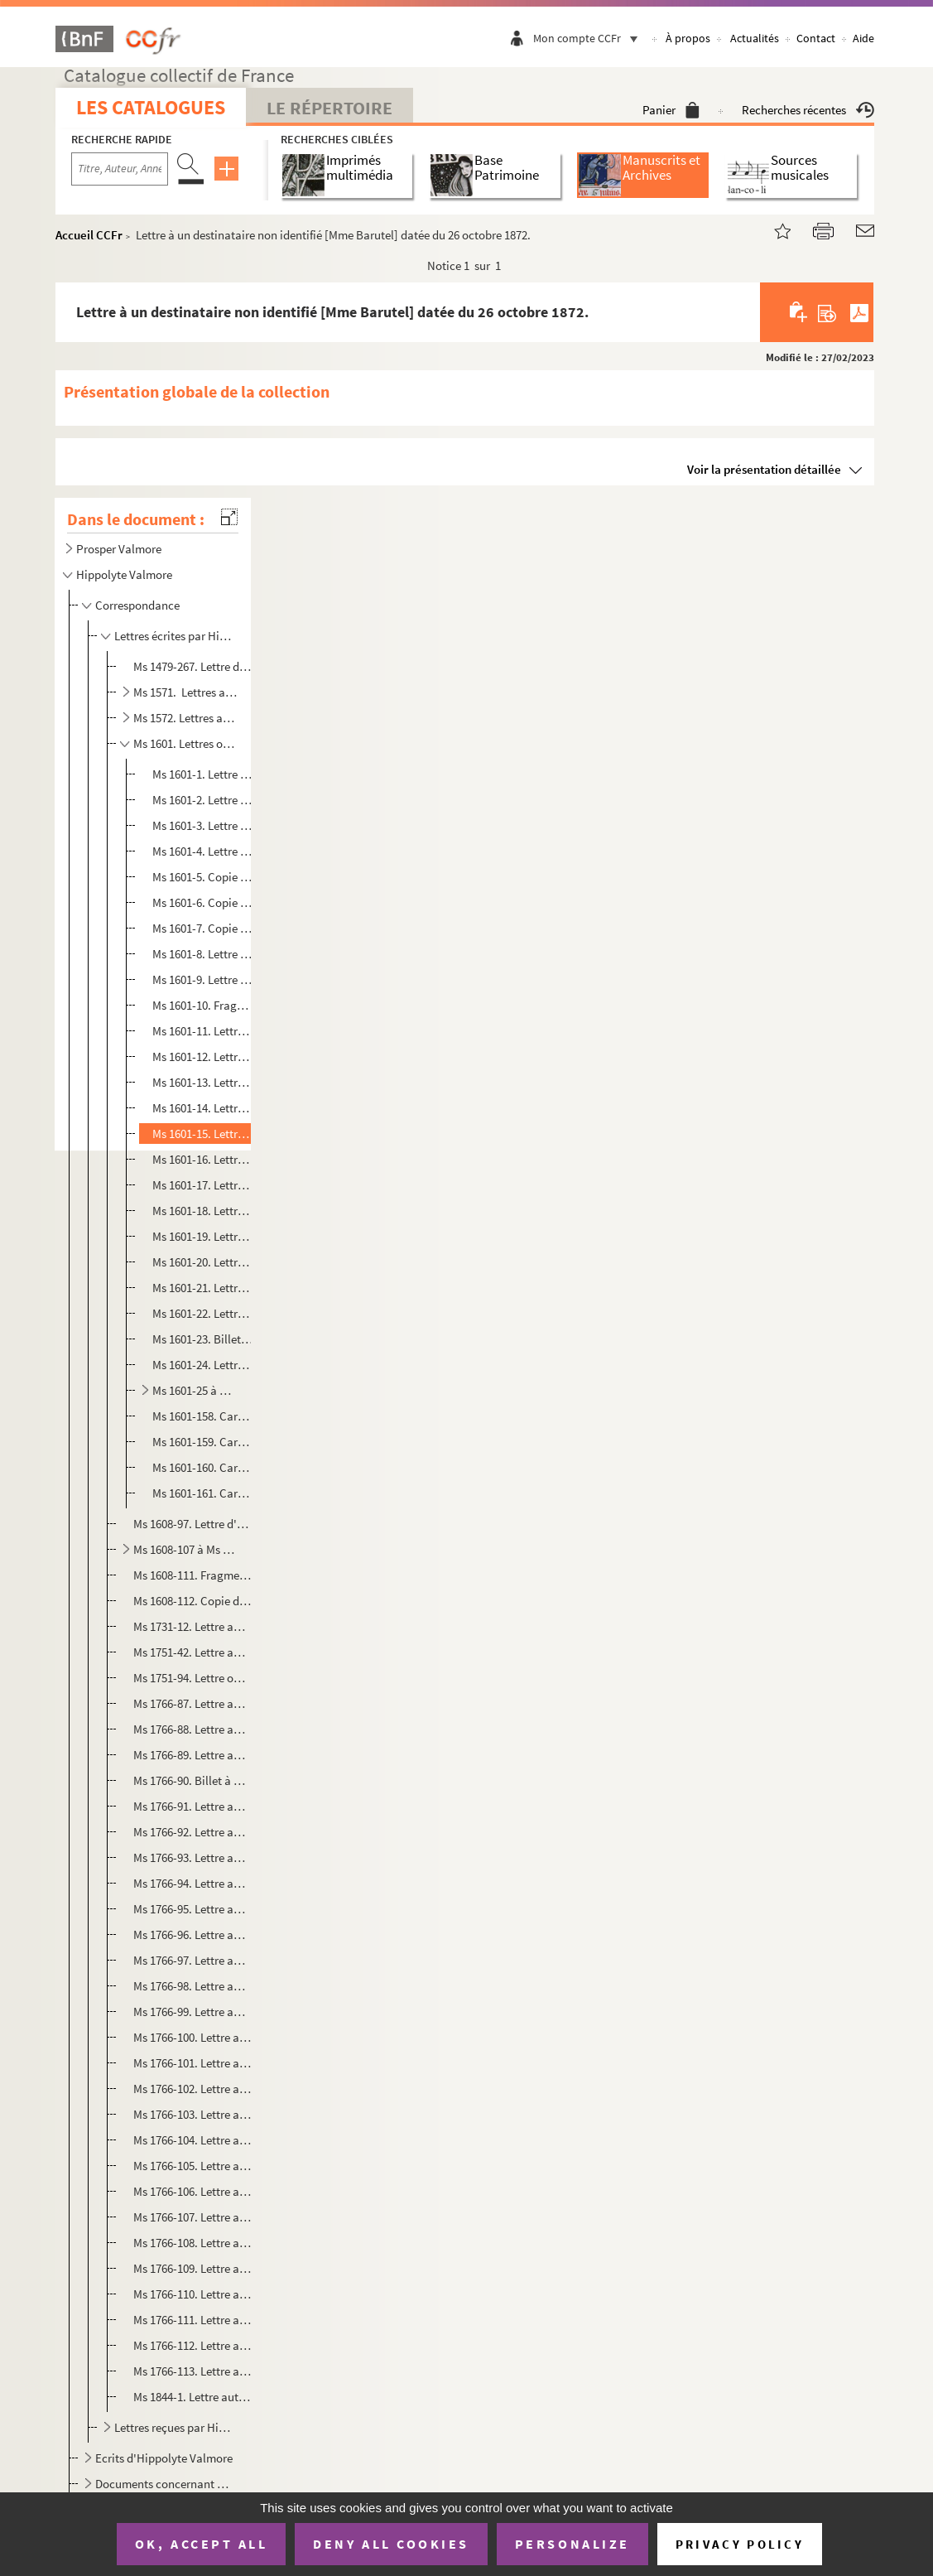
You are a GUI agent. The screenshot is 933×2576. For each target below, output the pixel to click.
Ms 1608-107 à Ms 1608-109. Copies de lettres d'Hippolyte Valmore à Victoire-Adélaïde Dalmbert (185, 1549)
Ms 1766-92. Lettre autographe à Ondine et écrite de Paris (192, 1832)
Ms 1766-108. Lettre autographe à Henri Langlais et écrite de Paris (192, 2242)
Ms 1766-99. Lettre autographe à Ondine (192, 2011)
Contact (815, 38)
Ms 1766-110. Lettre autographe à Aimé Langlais (192, 2294)
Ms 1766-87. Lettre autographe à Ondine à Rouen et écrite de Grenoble (192, 1703)
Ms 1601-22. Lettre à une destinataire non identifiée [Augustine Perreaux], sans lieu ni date (202, 1313)
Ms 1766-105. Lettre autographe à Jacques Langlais (192, 2165)
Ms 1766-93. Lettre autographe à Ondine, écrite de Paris (192, 1857)
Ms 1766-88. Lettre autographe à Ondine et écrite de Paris (192, 1729)
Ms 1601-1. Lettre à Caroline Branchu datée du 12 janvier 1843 (202, 774)
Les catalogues (150, 107)
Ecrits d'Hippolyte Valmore (164, 2458)
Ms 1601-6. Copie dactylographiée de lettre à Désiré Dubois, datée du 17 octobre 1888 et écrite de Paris (202, 902)
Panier (671, 110)
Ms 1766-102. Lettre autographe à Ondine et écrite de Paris (192, 2088)
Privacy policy (740, 2544)
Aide (863, 38)
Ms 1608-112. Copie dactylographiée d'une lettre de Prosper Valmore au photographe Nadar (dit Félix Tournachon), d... (192, 1601)
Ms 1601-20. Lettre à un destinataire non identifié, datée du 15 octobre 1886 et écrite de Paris (202, 1262)
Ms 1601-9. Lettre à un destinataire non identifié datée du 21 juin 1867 (202, 979)
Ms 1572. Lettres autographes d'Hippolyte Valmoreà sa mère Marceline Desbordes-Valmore (185, 718)
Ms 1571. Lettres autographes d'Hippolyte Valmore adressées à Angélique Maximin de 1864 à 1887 (185, 692)
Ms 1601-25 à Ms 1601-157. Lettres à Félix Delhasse (196, 1390)
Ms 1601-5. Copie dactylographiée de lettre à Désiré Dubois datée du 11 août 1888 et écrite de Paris (202, 877)
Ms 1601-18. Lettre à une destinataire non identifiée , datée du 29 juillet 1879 (202, 1210)
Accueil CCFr (89, 235)
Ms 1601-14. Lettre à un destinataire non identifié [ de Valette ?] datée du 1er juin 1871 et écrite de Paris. (202, 1108)
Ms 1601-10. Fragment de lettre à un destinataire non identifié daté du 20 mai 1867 (202, 1005)
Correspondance (137, 605)
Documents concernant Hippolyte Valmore (164, 2484)
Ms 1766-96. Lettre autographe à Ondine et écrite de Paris (192, 1934)
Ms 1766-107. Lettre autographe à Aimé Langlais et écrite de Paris (192, 2217)
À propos (688, 38)
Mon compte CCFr (589, 38)
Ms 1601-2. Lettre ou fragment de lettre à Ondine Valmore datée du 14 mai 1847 (202, 800)
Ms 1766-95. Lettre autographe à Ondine (192, 1909)
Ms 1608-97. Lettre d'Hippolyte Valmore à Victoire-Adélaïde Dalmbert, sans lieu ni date (192, 1524)
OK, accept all (201, 2543)
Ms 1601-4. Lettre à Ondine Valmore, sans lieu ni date (202, 851)
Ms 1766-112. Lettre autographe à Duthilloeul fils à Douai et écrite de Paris (192, 2345)
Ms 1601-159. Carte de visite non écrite (202, 1442)
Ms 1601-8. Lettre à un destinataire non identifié (202, 954)
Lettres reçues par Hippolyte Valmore (175, 2427)
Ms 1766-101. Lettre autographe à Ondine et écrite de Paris (192, 2063)
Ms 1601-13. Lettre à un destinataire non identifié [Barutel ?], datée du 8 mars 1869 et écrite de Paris (202, 1082)
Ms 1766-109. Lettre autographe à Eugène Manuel (192, 2268)
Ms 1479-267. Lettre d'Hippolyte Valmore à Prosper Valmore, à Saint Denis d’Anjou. (192, 666)
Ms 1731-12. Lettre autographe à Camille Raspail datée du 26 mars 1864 (192, 1626)
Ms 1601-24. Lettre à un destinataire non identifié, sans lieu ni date (202, 1364)
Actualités (754, 38)
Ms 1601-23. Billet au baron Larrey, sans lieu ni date (202, 1339)
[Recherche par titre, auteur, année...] (119, 169)
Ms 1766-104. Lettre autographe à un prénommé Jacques (192, 2140)
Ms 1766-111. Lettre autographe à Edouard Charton (192, 2320)
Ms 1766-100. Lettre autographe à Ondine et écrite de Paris (192, 2037)
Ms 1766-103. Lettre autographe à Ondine (192, 2114)
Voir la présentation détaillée (764, 469)
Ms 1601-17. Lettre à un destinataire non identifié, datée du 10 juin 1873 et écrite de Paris (202, 1185)
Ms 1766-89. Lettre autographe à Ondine (192, 1755)
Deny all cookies (391, 2543)
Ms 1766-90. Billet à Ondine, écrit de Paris (192, 1780)
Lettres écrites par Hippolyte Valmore (175, 636)
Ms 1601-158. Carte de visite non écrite (202, 1416)
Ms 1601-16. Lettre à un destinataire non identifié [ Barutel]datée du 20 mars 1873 (202, 1159)
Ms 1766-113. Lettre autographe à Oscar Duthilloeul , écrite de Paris (192, 2371)
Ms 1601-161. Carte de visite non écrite (202, 1493)
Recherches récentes (808, 110)
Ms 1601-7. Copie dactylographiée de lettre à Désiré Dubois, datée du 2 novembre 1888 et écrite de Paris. (202, 928)
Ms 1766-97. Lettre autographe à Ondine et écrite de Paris (192, 1960)
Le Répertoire (329, 107)
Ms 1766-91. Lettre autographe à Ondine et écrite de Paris (192, 1806)
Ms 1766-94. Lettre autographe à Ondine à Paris (192, 1883)
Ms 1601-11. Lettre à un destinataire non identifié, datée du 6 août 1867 (202, 1031)
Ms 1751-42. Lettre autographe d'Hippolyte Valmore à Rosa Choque (192, 1652)
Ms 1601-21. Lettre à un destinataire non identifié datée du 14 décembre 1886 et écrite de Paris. (202, 1287)
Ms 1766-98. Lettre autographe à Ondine (192, 1986)
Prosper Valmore (118, 549)
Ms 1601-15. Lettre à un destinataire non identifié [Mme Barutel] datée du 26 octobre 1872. (202, 1133)
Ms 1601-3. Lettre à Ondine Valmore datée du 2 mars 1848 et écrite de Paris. (202, 825)
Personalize (572, 2543)
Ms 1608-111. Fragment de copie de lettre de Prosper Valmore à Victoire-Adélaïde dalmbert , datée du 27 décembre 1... (192, 1575)
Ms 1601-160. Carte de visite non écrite (202, 1467)
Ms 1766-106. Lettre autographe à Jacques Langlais (192, 2191)
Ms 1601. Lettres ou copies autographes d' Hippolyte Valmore (185, 743)
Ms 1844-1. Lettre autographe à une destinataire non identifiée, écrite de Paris (192, 2397)
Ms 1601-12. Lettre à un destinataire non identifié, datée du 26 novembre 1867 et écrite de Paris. (202, 1056)
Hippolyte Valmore (124, 574)
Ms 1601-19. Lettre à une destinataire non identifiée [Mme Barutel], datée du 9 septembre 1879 (202, 1236)
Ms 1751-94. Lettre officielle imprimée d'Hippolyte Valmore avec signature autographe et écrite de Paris (192, 1678)
